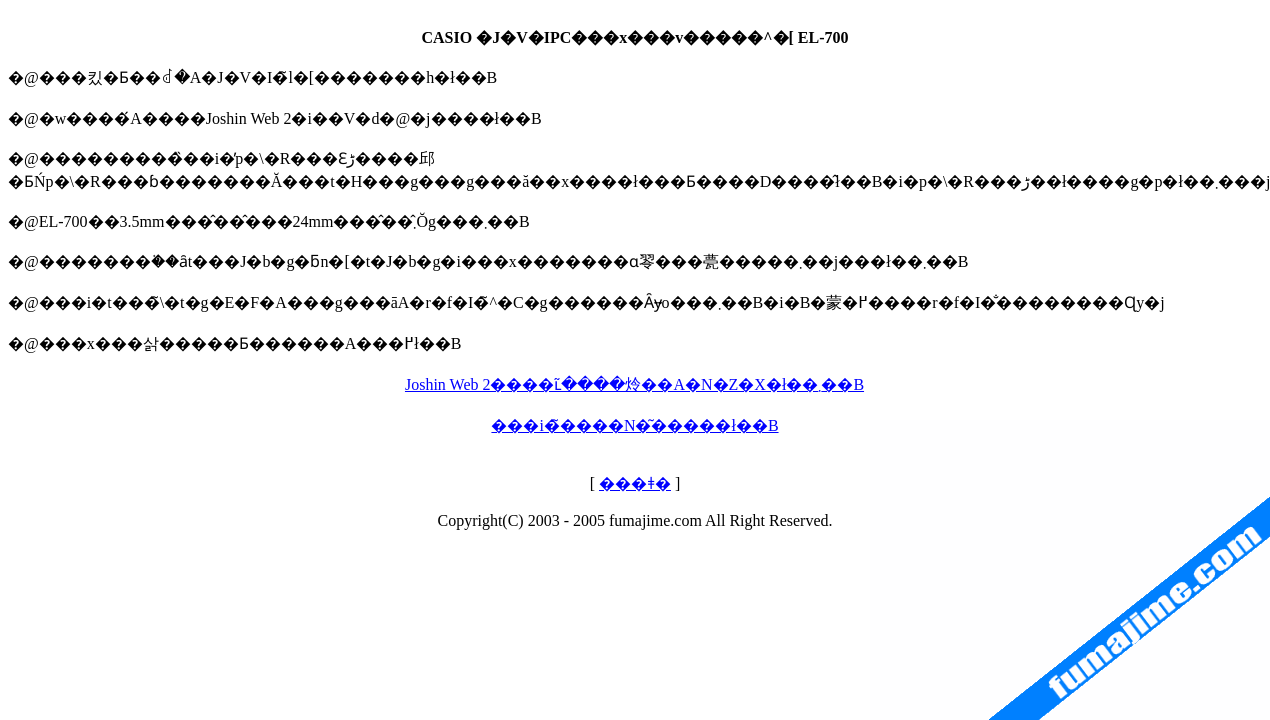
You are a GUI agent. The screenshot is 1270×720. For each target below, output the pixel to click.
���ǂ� (635, 483)
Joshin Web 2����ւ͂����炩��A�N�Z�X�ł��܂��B (634, 384)
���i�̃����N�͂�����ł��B (634, 425)
